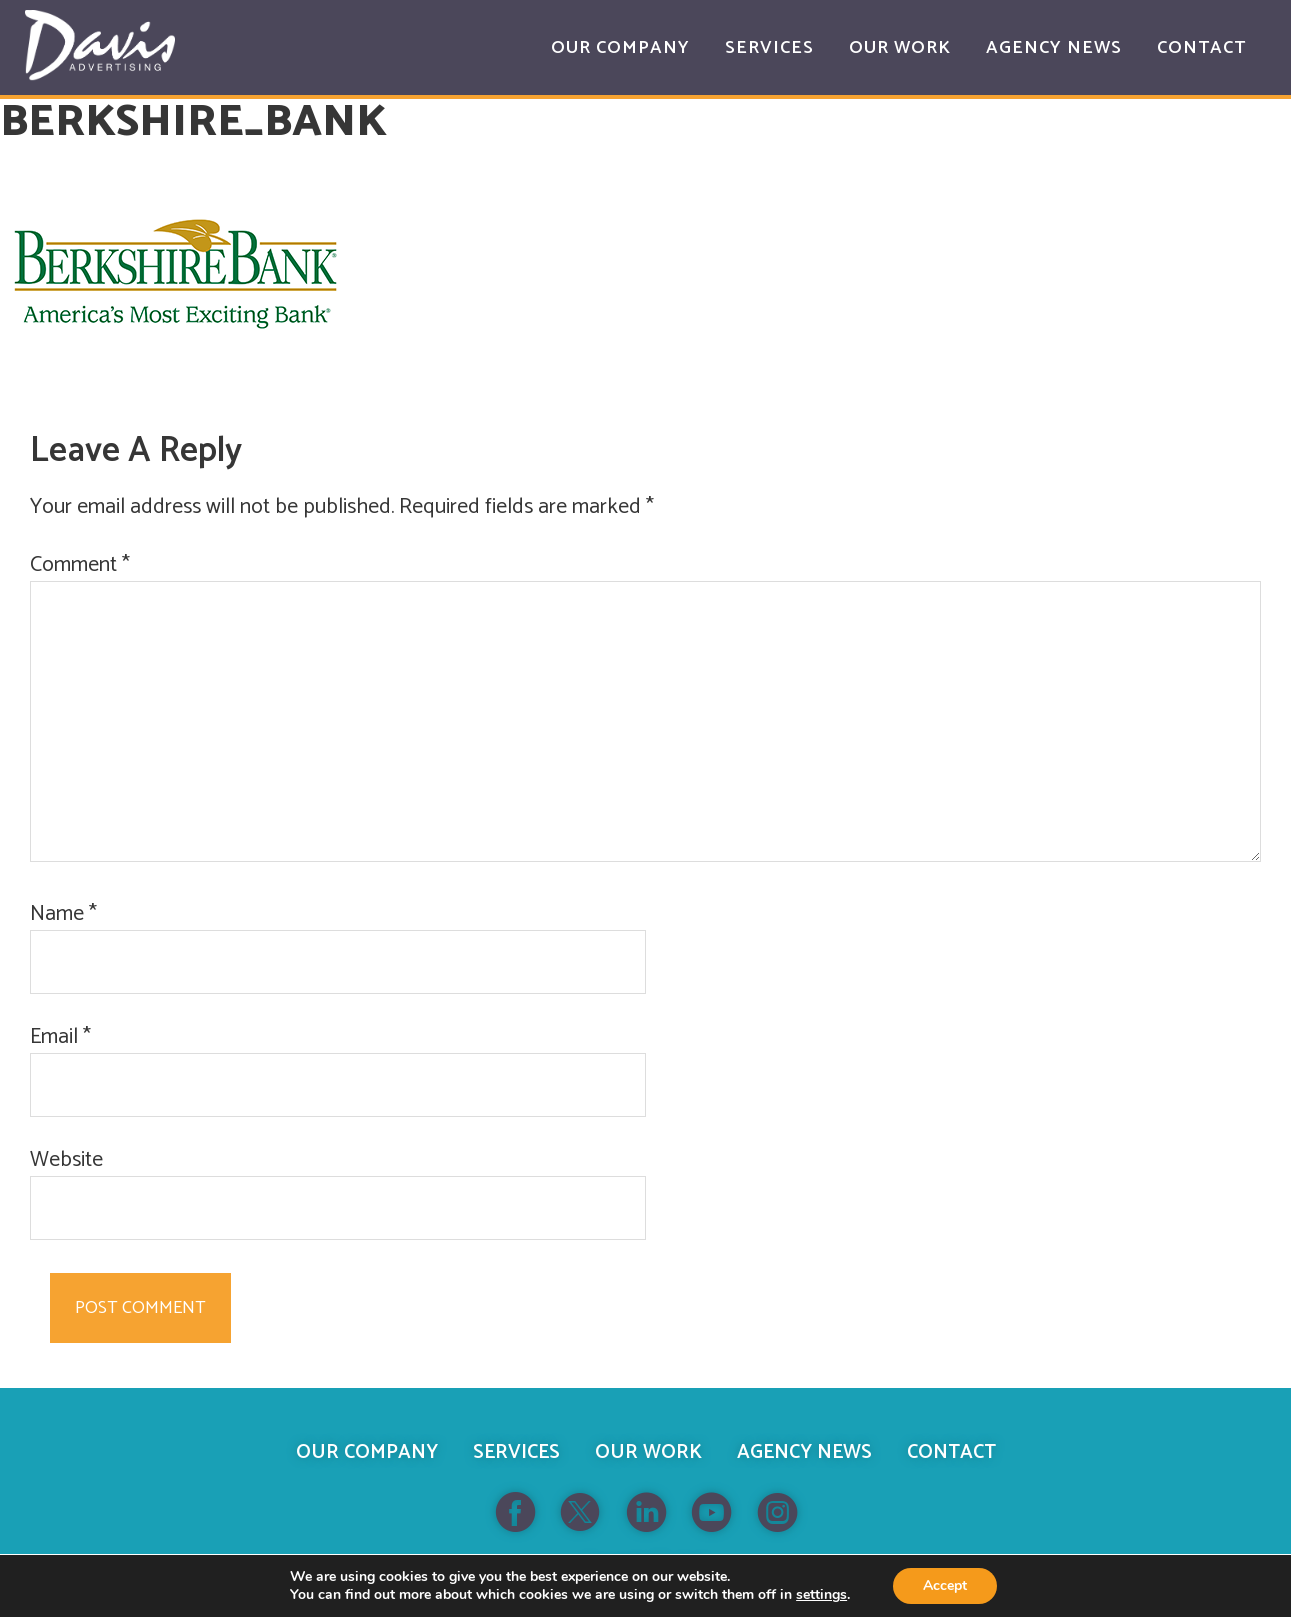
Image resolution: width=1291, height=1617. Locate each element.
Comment (80, 565)
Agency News (804, 1452)
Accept (945, 1585)
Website (66, 1160)
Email (60, 1037)
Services (516, 1452)
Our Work (648, 1452)
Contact (951, 1452)
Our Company (367, 1452)
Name (63, 914)
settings (821, 1595)
